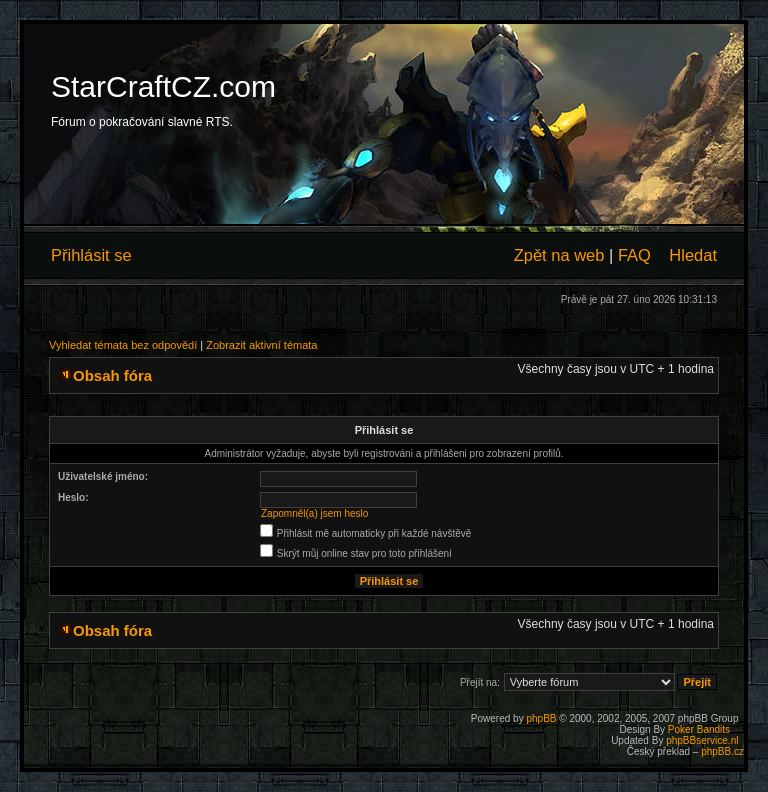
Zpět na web (559, 255)
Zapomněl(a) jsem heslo (314, 513)
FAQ (634, 255)
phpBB (541, 718)
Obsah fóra (112, 375)
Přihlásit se (91, 255)
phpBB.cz (722, 751)
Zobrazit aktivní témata (261, 345)
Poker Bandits (699, 729)
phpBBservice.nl (702, 740)
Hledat (693, 255)
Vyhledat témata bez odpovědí (123, 345)
